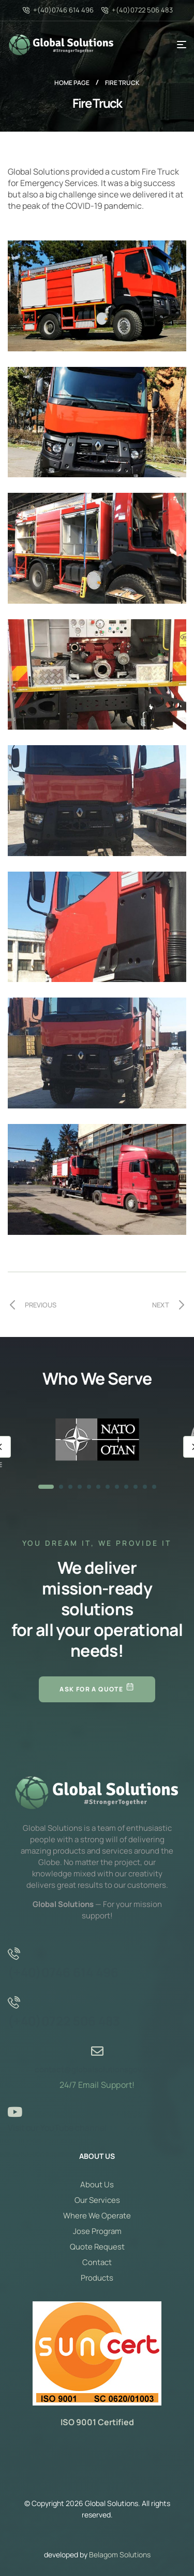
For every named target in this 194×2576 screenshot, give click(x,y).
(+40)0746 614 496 (63, 1972)
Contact (97, 2262)
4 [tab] (80, 1487)
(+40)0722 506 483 (64, 2020)
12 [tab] (154, 1487)
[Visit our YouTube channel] (14, 2111)
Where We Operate (97, 2215)
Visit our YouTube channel (57, 2127)
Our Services (97, 2200)
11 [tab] (145, 1487)
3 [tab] (70, 1487)
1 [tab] (46, 1487)
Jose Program (97, 2231)
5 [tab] (89, 1487)
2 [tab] (61, 1487)
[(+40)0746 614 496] (14, 1953)
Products (97, 2277)
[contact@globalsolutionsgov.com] (97, 2051)
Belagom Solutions (120, 2554)
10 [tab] (135, 1487)
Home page (71, 82)
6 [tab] (98, 1487)
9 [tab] (126, 1487)
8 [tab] (117, 1487)
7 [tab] (108, 1487)
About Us (97, 2184)
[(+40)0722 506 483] (14, 2002)
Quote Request (97, 2246)
